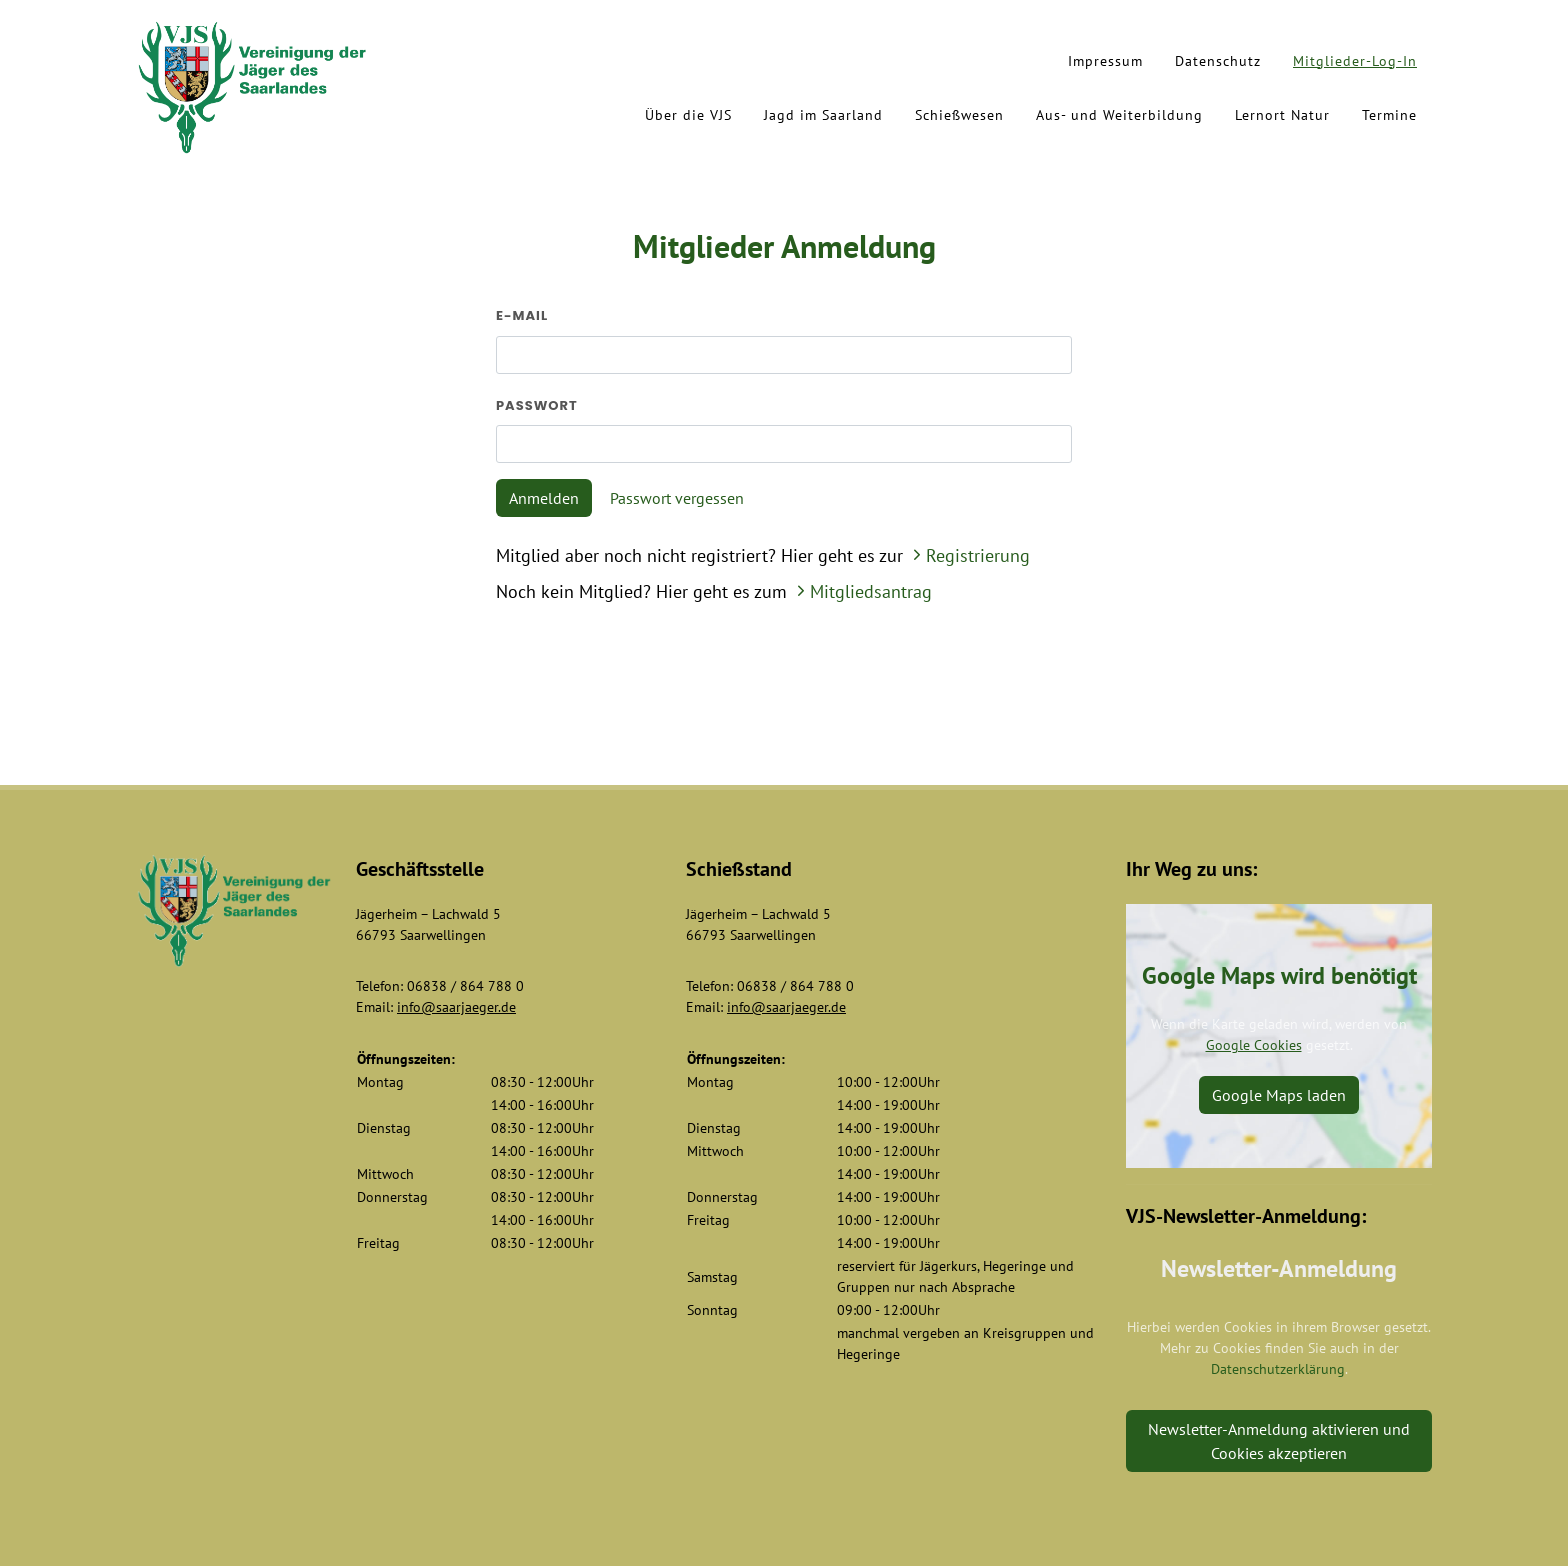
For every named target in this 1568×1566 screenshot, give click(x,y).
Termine (1389, 115)
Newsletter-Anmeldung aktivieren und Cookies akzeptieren (1279, 1441)
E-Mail (522, 315)
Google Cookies (1254, 1045)
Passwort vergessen (677, 498)
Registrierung (969, 555)
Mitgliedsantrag (862, 591)
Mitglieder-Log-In (1355, 61)
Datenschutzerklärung (1278, 1369)
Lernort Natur (1282, 115)
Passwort (537, 405)
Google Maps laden (1279, 1095)
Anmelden (544, 498)
